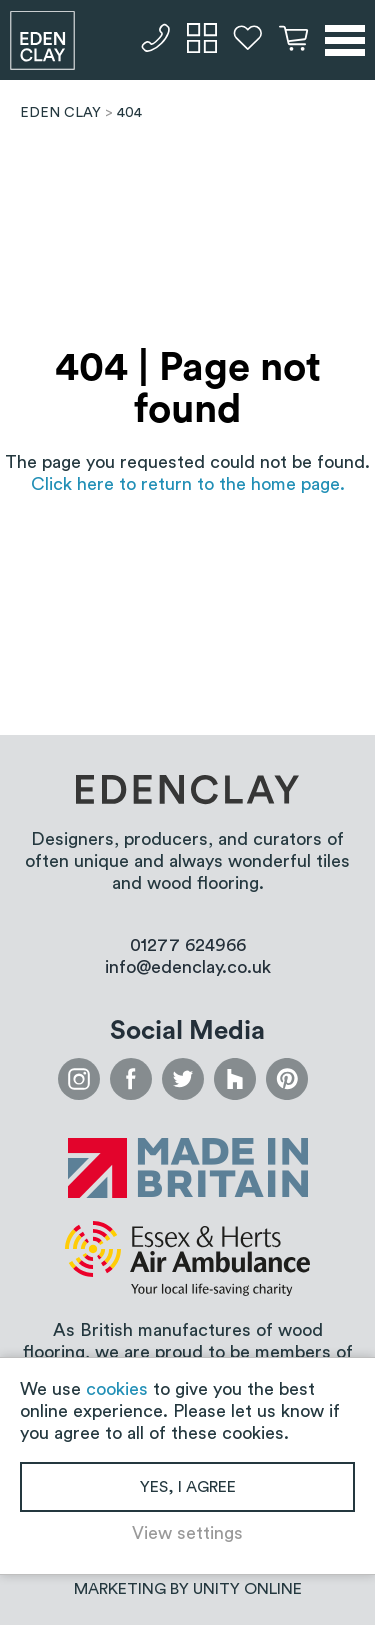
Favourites (248, 38)
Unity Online (247, 1589)
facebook (131, 1079)
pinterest (287, 1079)
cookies (117, 1389)
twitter (183, 1079)
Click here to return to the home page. (188, 484)
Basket (294, 38)
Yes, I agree (188, 1487)
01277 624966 (156, 38)
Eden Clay (42, 40)
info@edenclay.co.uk (188, 967)
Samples (202, 38)
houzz (235, 1079)
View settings (187, 1533)
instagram (79, 1079)
